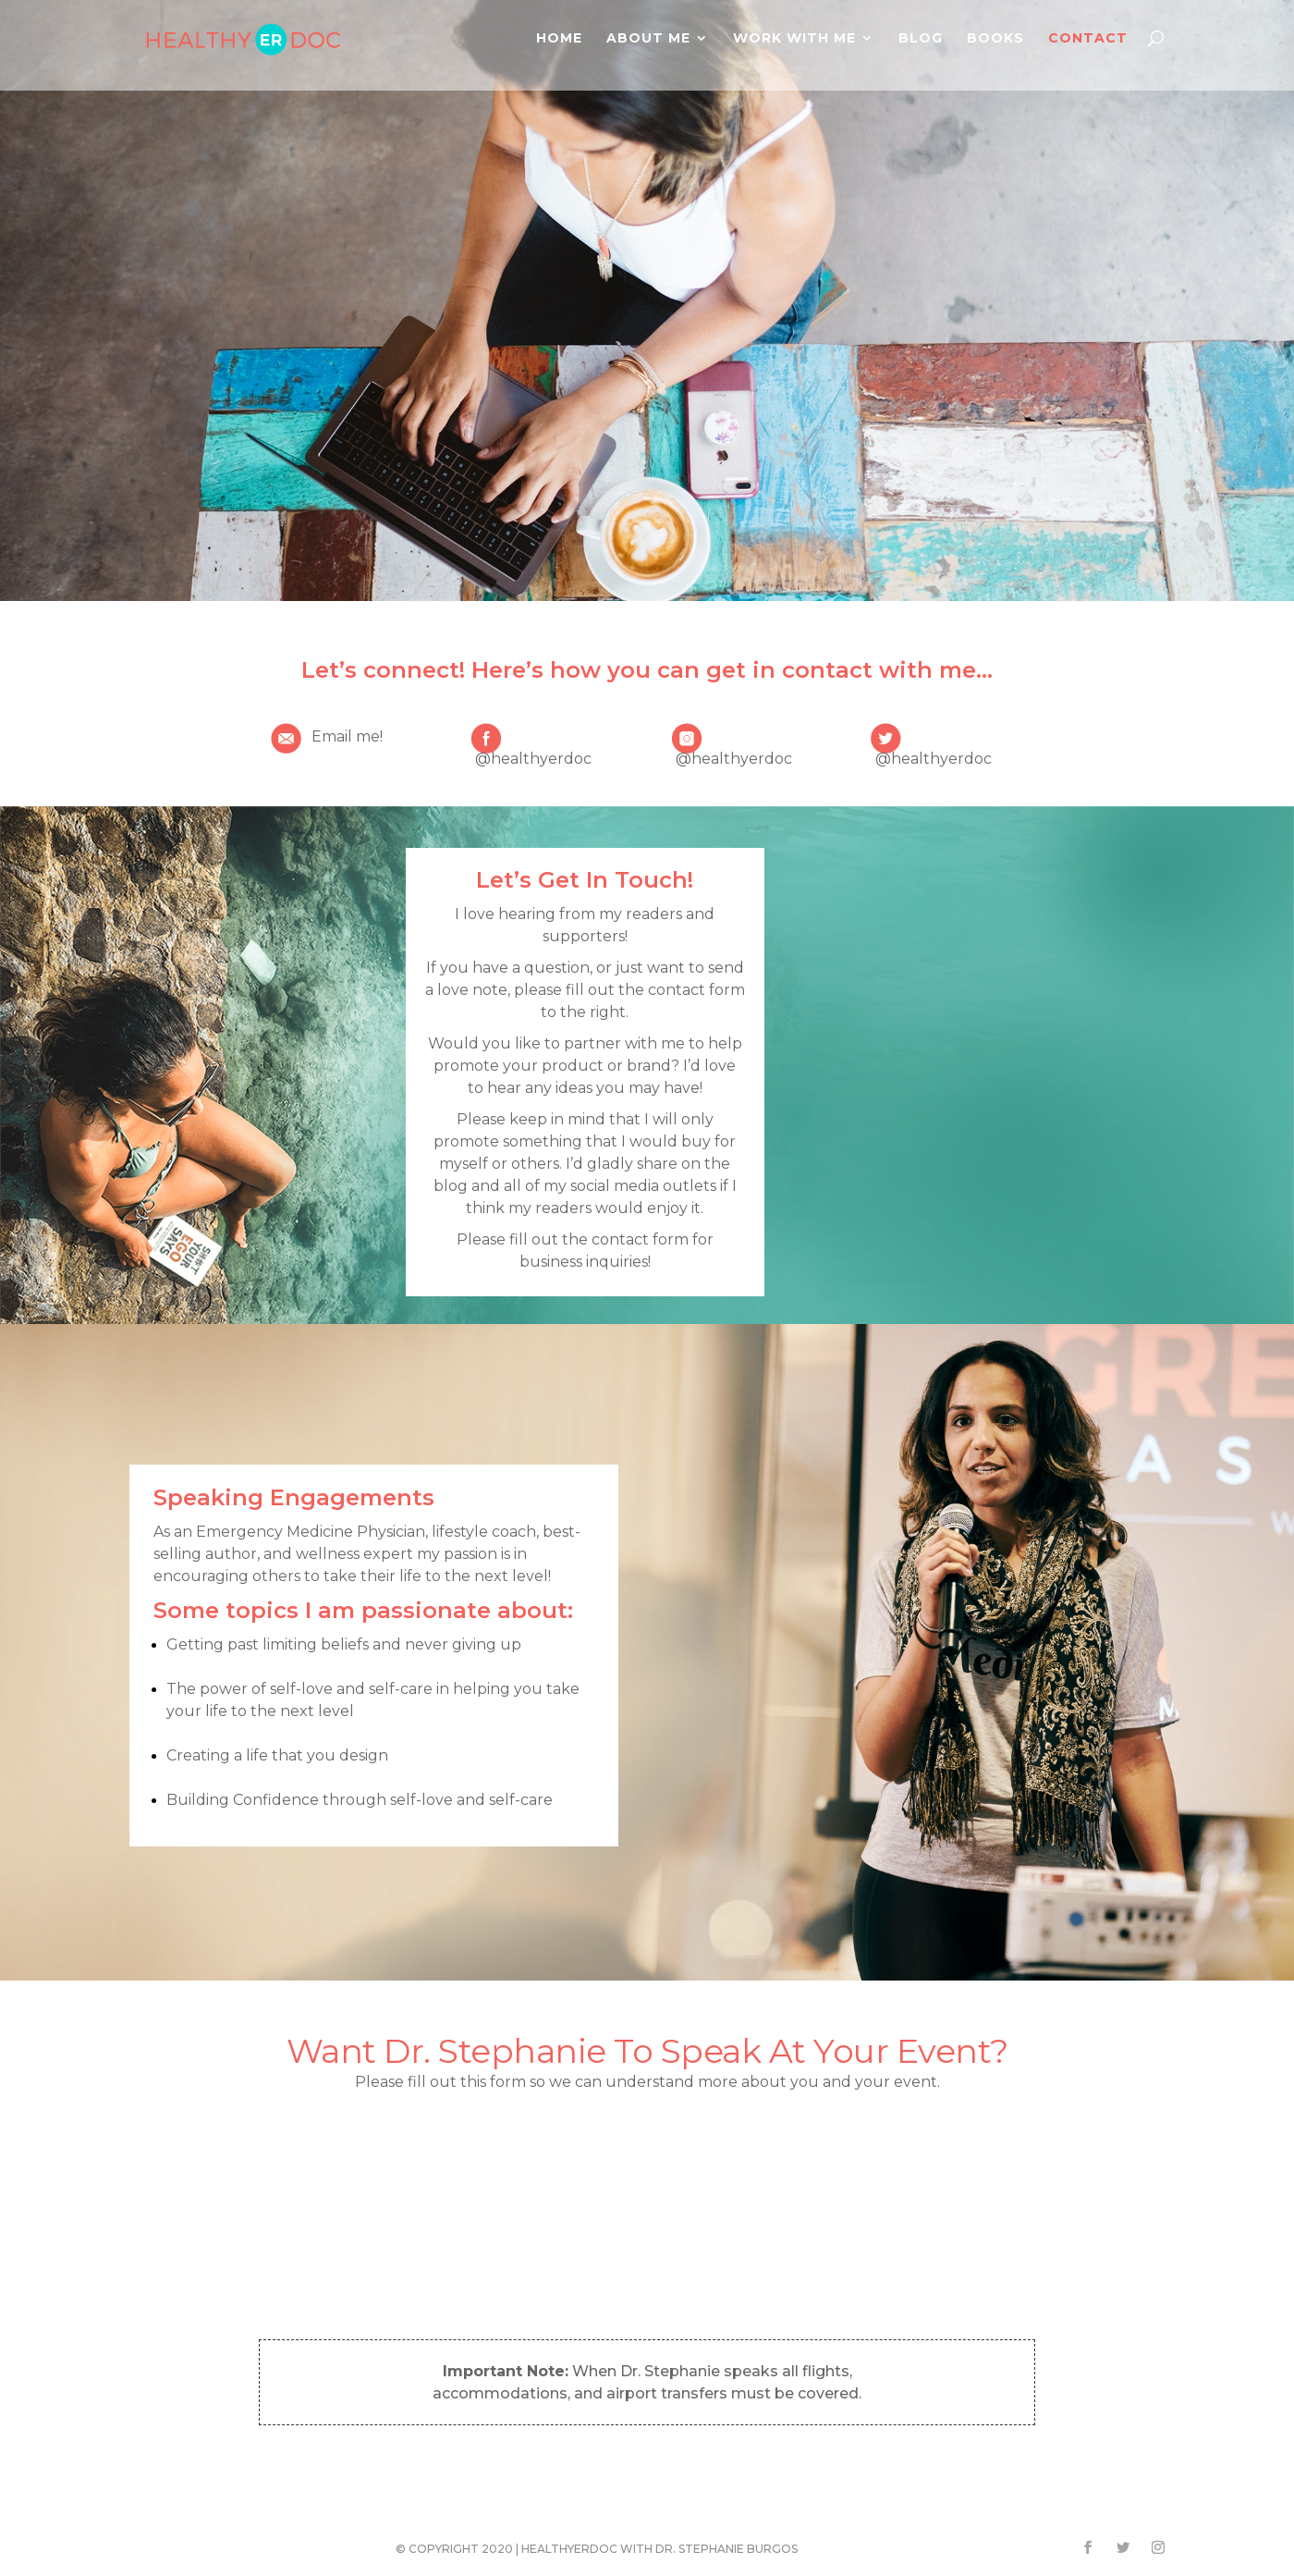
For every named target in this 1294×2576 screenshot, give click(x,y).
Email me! (347, 736)
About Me (648, 38)
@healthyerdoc (533, 758)
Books (995, 38)
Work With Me (794, 38)
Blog (920, 38)
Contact (1088, 38)
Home (559, 38)
